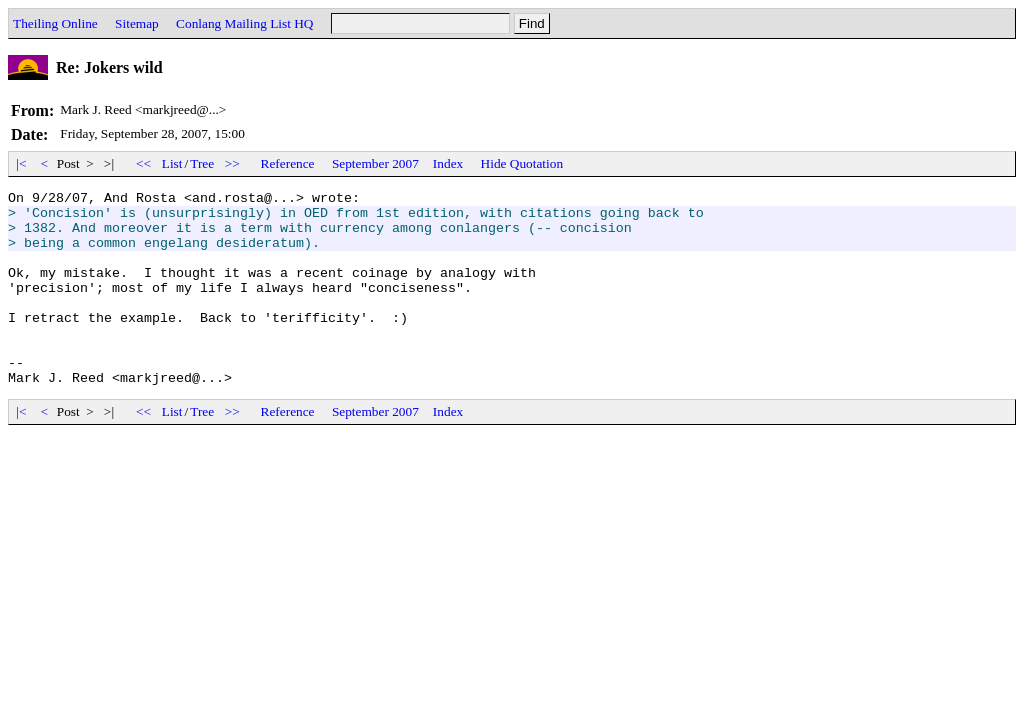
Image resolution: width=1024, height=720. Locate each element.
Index (448, 163)
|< (21, 163)
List (172, 163)
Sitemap (137, 23)
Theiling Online (55, 23)
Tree (202, 163)
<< (144, 163)
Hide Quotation (522, 163)
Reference (288, 163)
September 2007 (375, 163)
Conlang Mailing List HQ (244, 23)
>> (233, 163)
